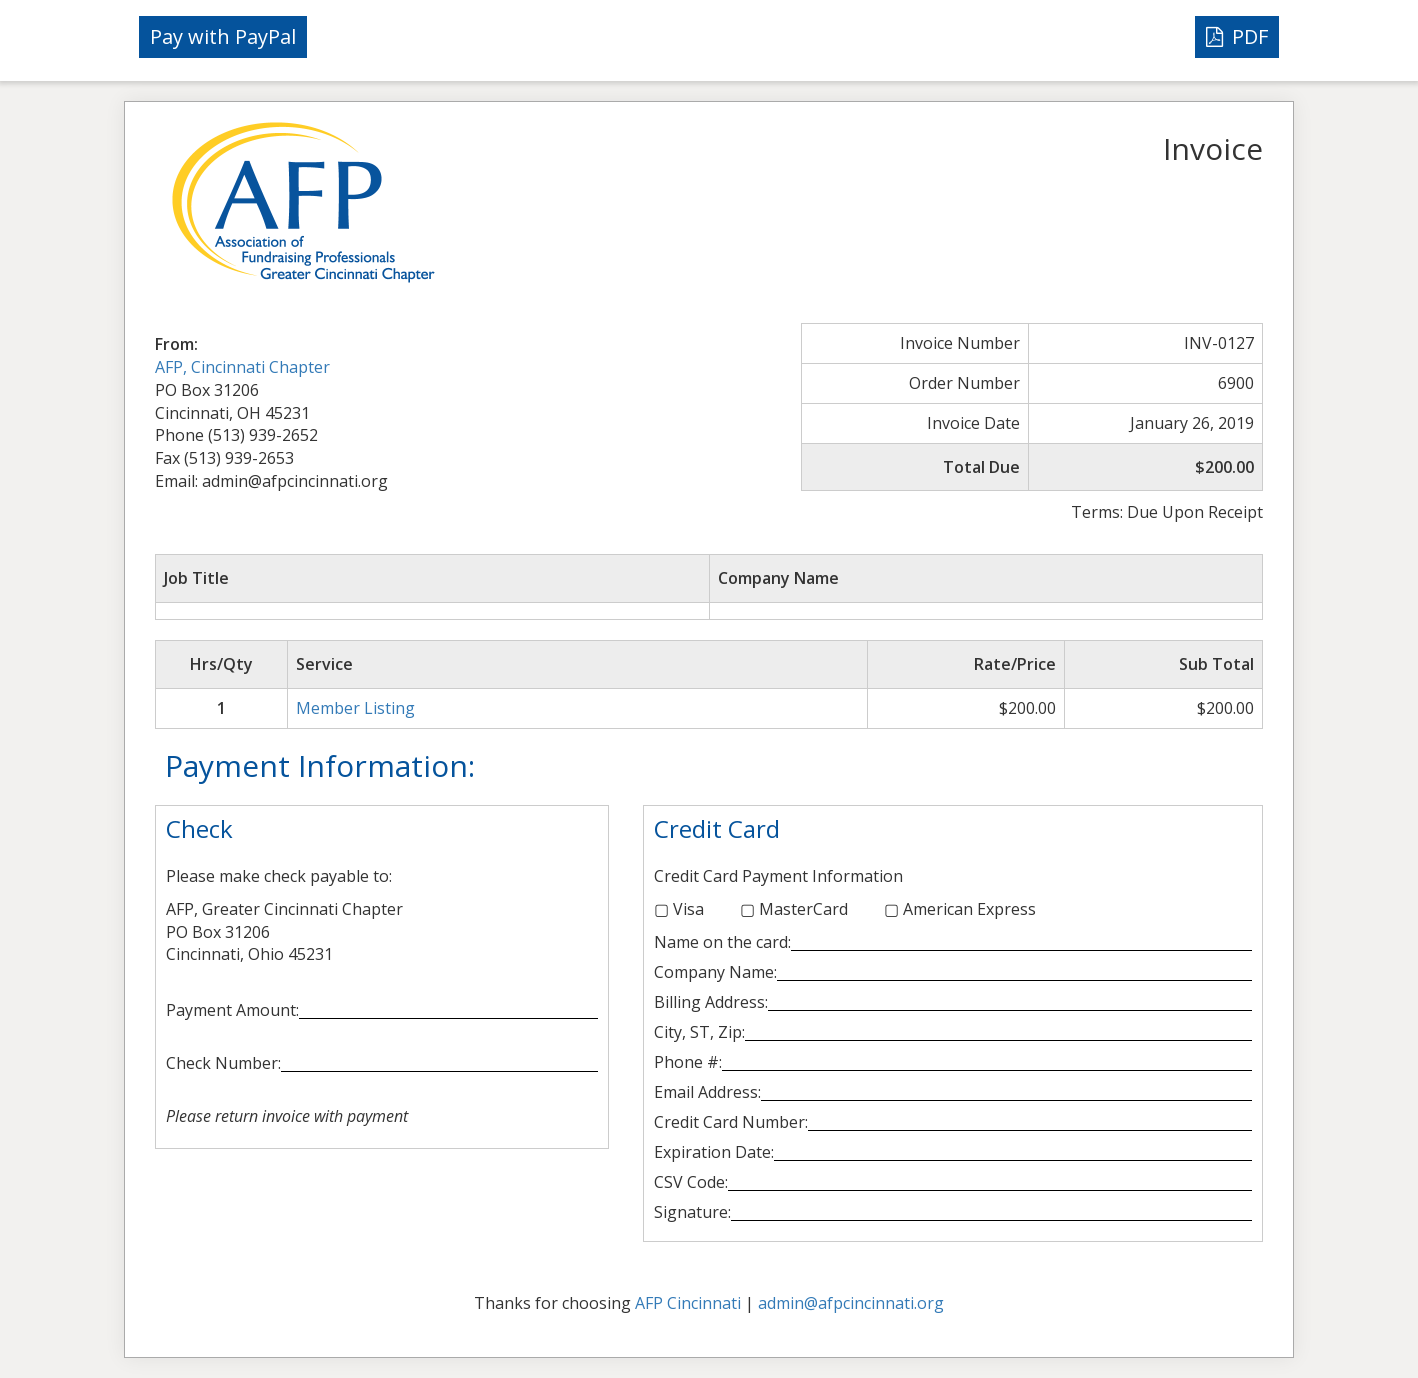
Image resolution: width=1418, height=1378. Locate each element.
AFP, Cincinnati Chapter (242, 367)
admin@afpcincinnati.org (851, 1303)
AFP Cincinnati (688, 1303)
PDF (1237, 36)
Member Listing (355, 708)
